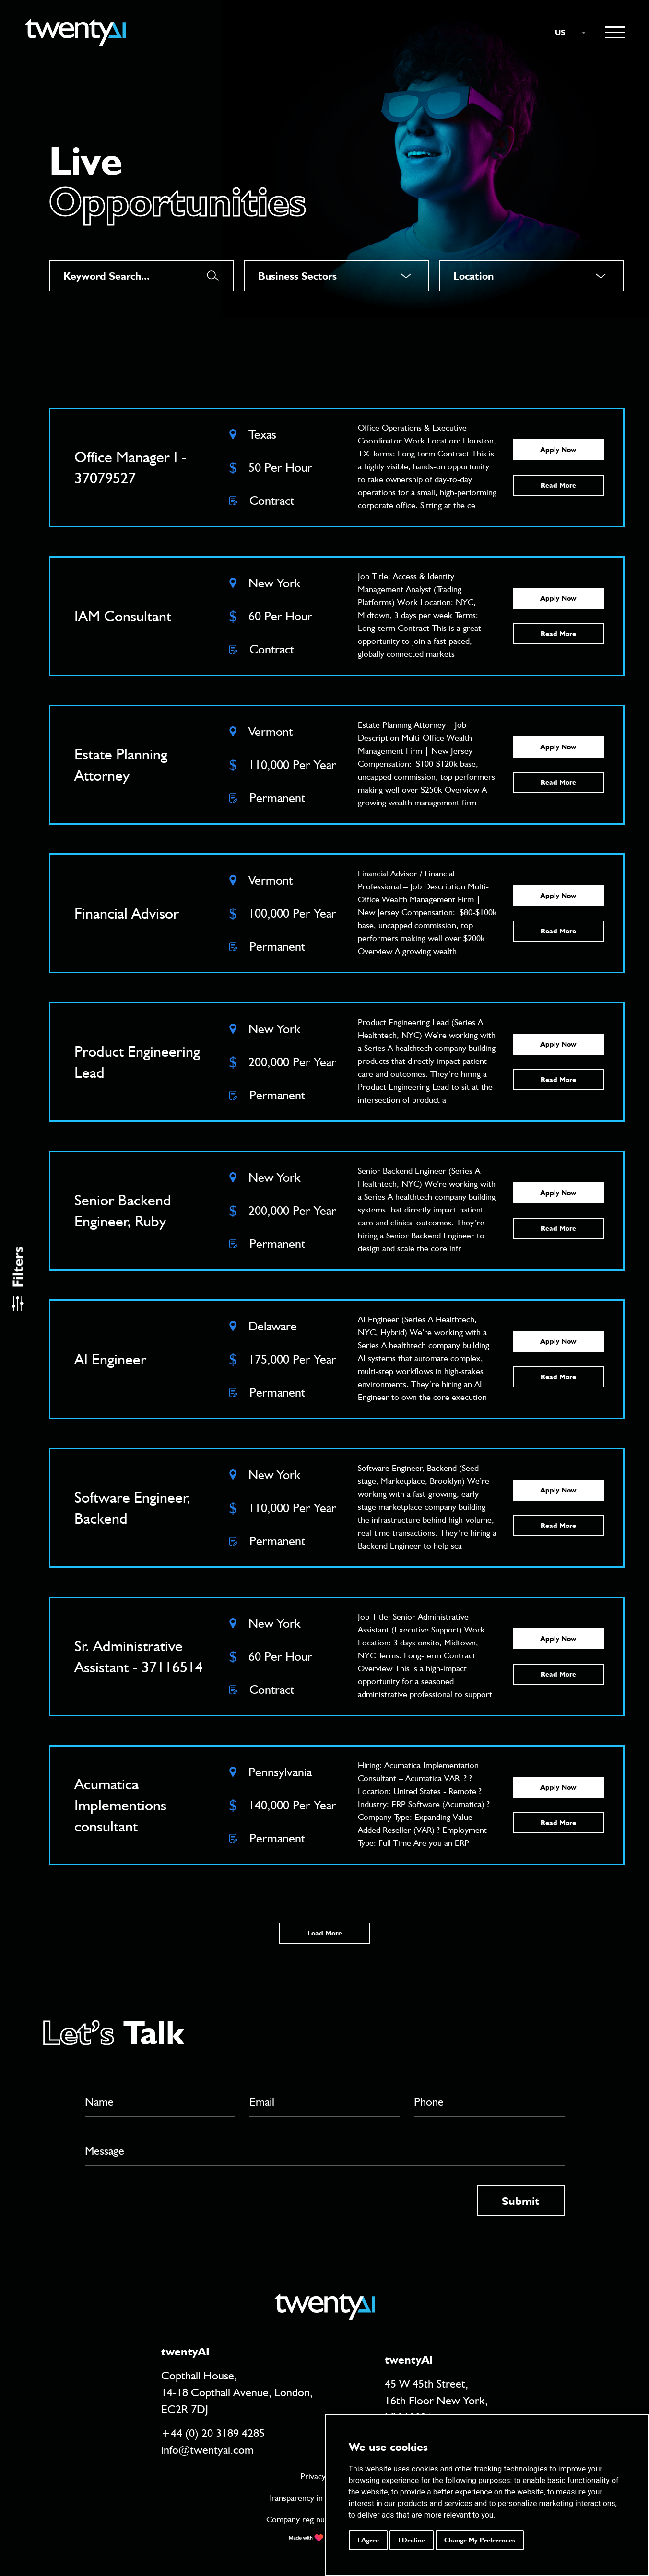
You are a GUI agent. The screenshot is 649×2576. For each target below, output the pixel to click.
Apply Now (558, 449)
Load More (324, 1933)
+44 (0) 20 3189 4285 (213, 2433)
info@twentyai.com (207, 2450)
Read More (558, 485)
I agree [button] (368, 2540)
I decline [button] (411, 2540)
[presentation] (158, 2204)
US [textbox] (560, 32)
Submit (521, 2201)
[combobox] (565, 32)
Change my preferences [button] (479, 2540)
